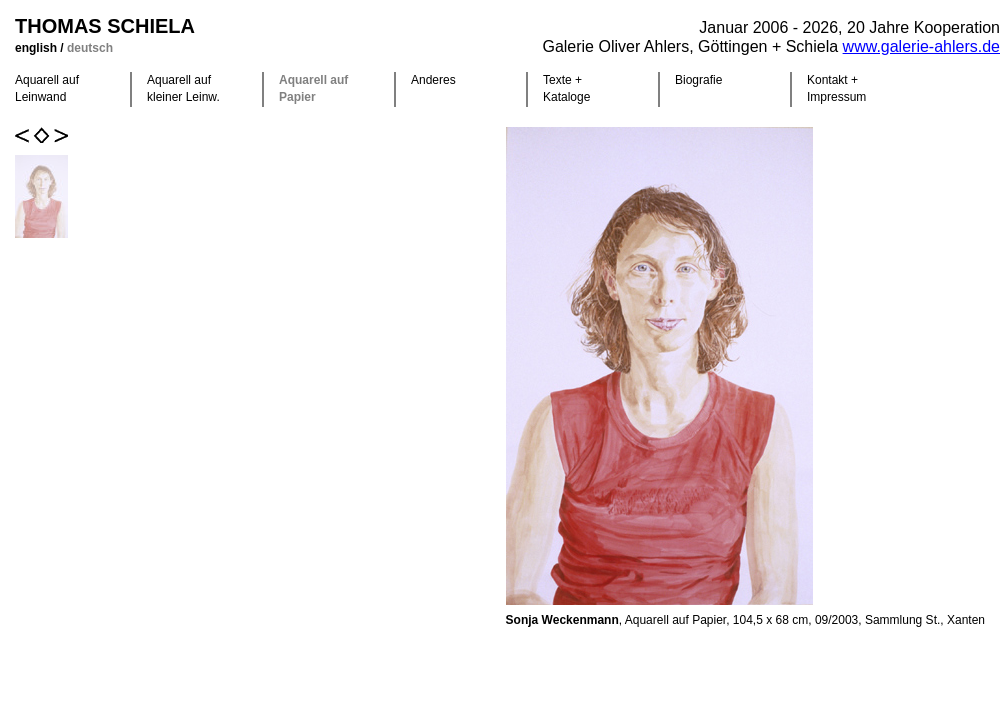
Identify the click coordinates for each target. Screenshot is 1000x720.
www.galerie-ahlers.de (921, 46)
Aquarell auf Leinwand (47, 88)
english (37, 48)
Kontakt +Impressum (836, 88)
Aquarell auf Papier (313, 88)
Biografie (698, 80)
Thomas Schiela (105, 26)
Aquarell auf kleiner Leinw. (183, 88)
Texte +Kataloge (566, 88)
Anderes (433, 80)
